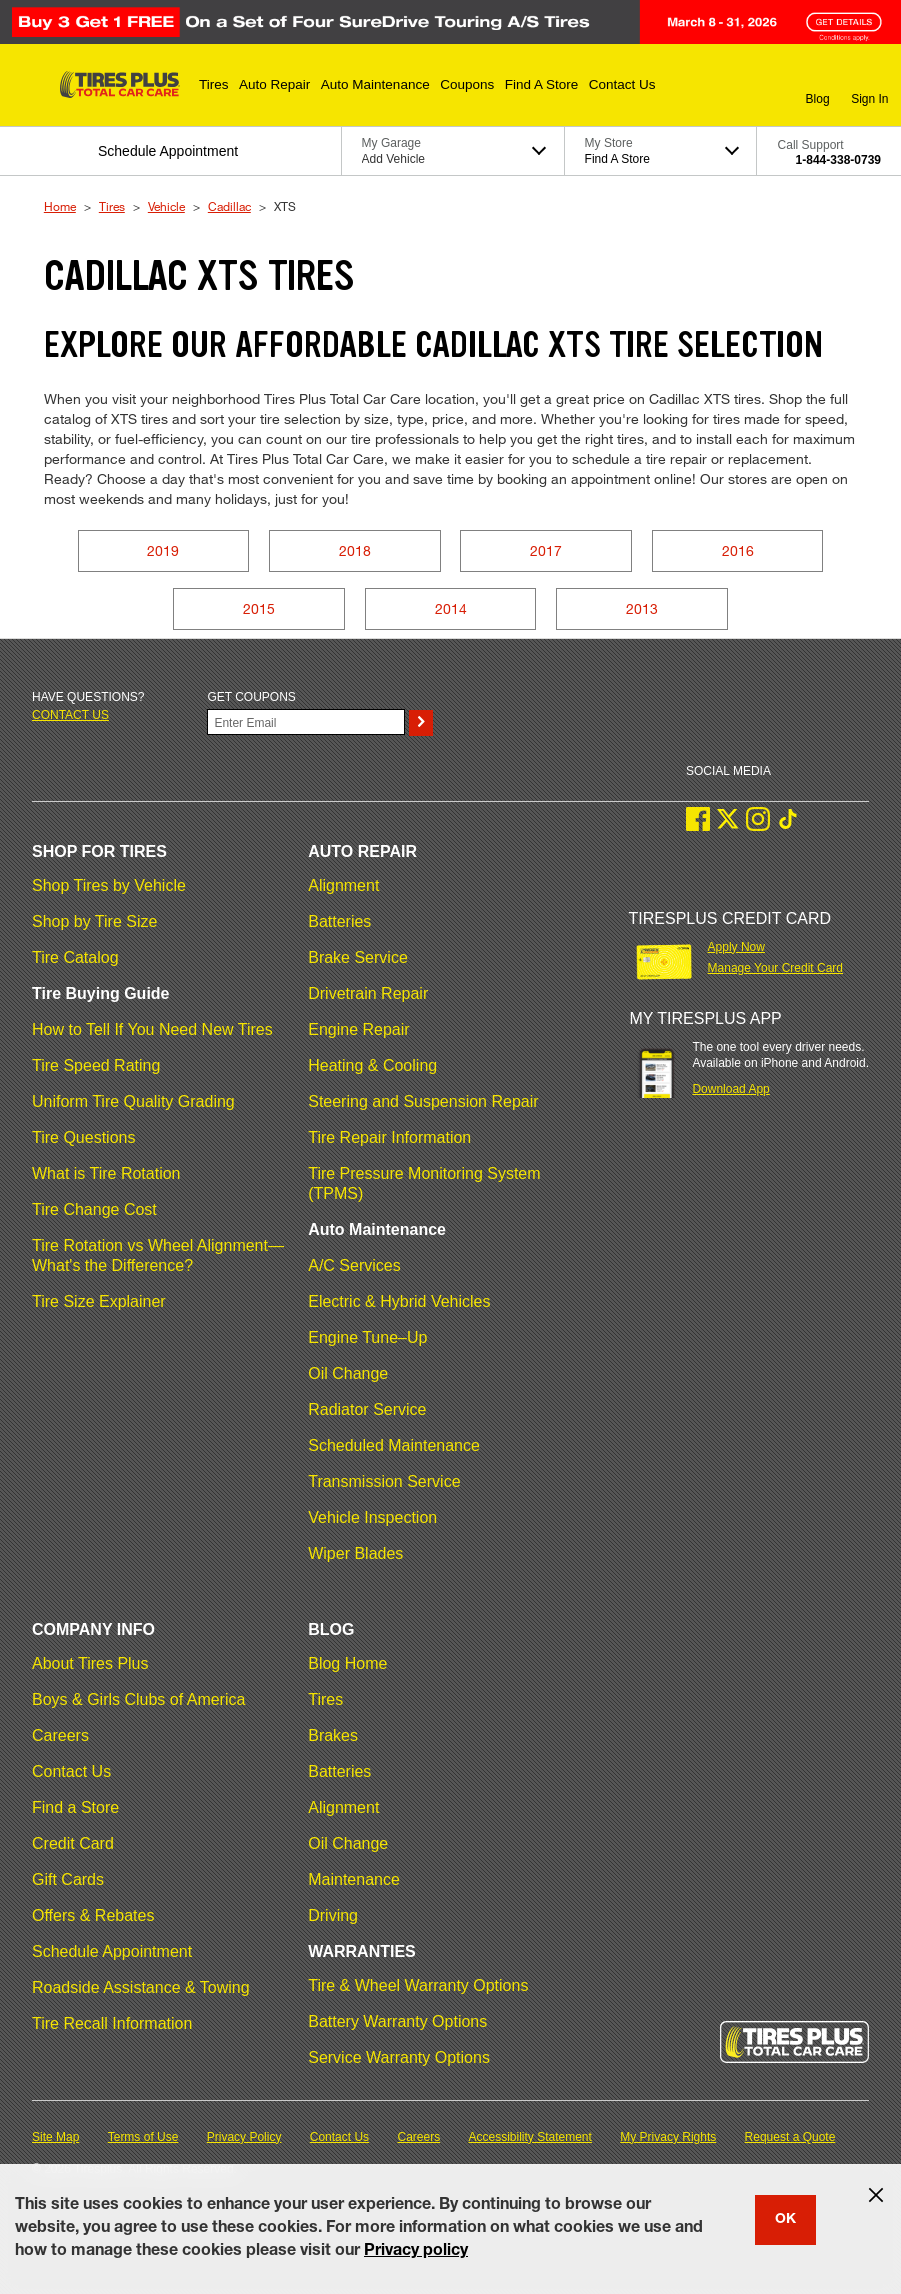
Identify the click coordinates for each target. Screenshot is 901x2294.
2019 (163, 550)
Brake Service (358, 957)
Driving (333, 1915)
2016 (738, 550)
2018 (355, 550)
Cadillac (229, 206)
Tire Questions (83, 1137)
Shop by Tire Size (94, 921)
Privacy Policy (244, 2137)
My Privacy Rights (668, 2137)
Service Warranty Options (399, 2057)
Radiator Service (367, 1409)
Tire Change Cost (94, 1209)
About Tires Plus (90, 1663)
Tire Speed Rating (96, 1065)
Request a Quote (790, 2137)
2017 (546, 550)
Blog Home (347, 1663)
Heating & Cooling (372, 1065)
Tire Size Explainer (99, 1301)
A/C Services (354, 1265)
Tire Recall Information (112, 2023)
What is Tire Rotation (106, 1173)
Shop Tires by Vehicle (109, 885)
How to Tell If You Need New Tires (152, 1029)
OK (785, 2220)
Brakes (333, 1735)
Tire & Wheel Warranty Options (418, 1985)
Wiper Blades (355, 1553)
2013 (642, 608)
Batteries (339, 921)
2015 (259, 608)
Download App (730, 1089)
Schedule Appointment (112, 1951)
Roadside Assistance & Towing (141, 1987)
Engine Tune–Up (367, 1337)
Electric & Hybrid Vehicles (399, 1301)
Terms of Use (143, 2137)
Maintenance (354, 1879)
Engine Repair (358, 1029)
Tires (112, 206)
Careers (60, 1735)
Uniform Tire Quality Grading (133, 1101)
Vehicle (166, 206)
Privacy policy (416, 2252)
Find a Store (75, 1807)
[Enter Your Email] (305, 722)
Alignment (343, 885)
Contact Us (71, 1771)
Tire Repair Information (389, 1137)
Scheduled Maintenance (394, 1445)
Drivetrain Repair (368, 993)
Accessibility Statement (530, 2137)
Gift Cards (68, 1879)
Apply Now (736, 947)
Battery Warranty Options (397, 2021)
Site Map (55, 2137)
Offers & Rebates (93, 1915)
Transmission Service (384, 1481)
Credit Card (73, 1843)
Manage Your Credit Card (775, 968)
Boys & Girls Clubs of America (138, 1699)
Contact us (70, 715)
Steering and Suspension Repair (423, 1101)
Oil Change (348, 1373)
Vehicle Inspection (372, 1517)
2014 (451, 608)
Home (60, 206)
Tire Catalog (75, 957)
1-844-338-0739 (838, 160)
